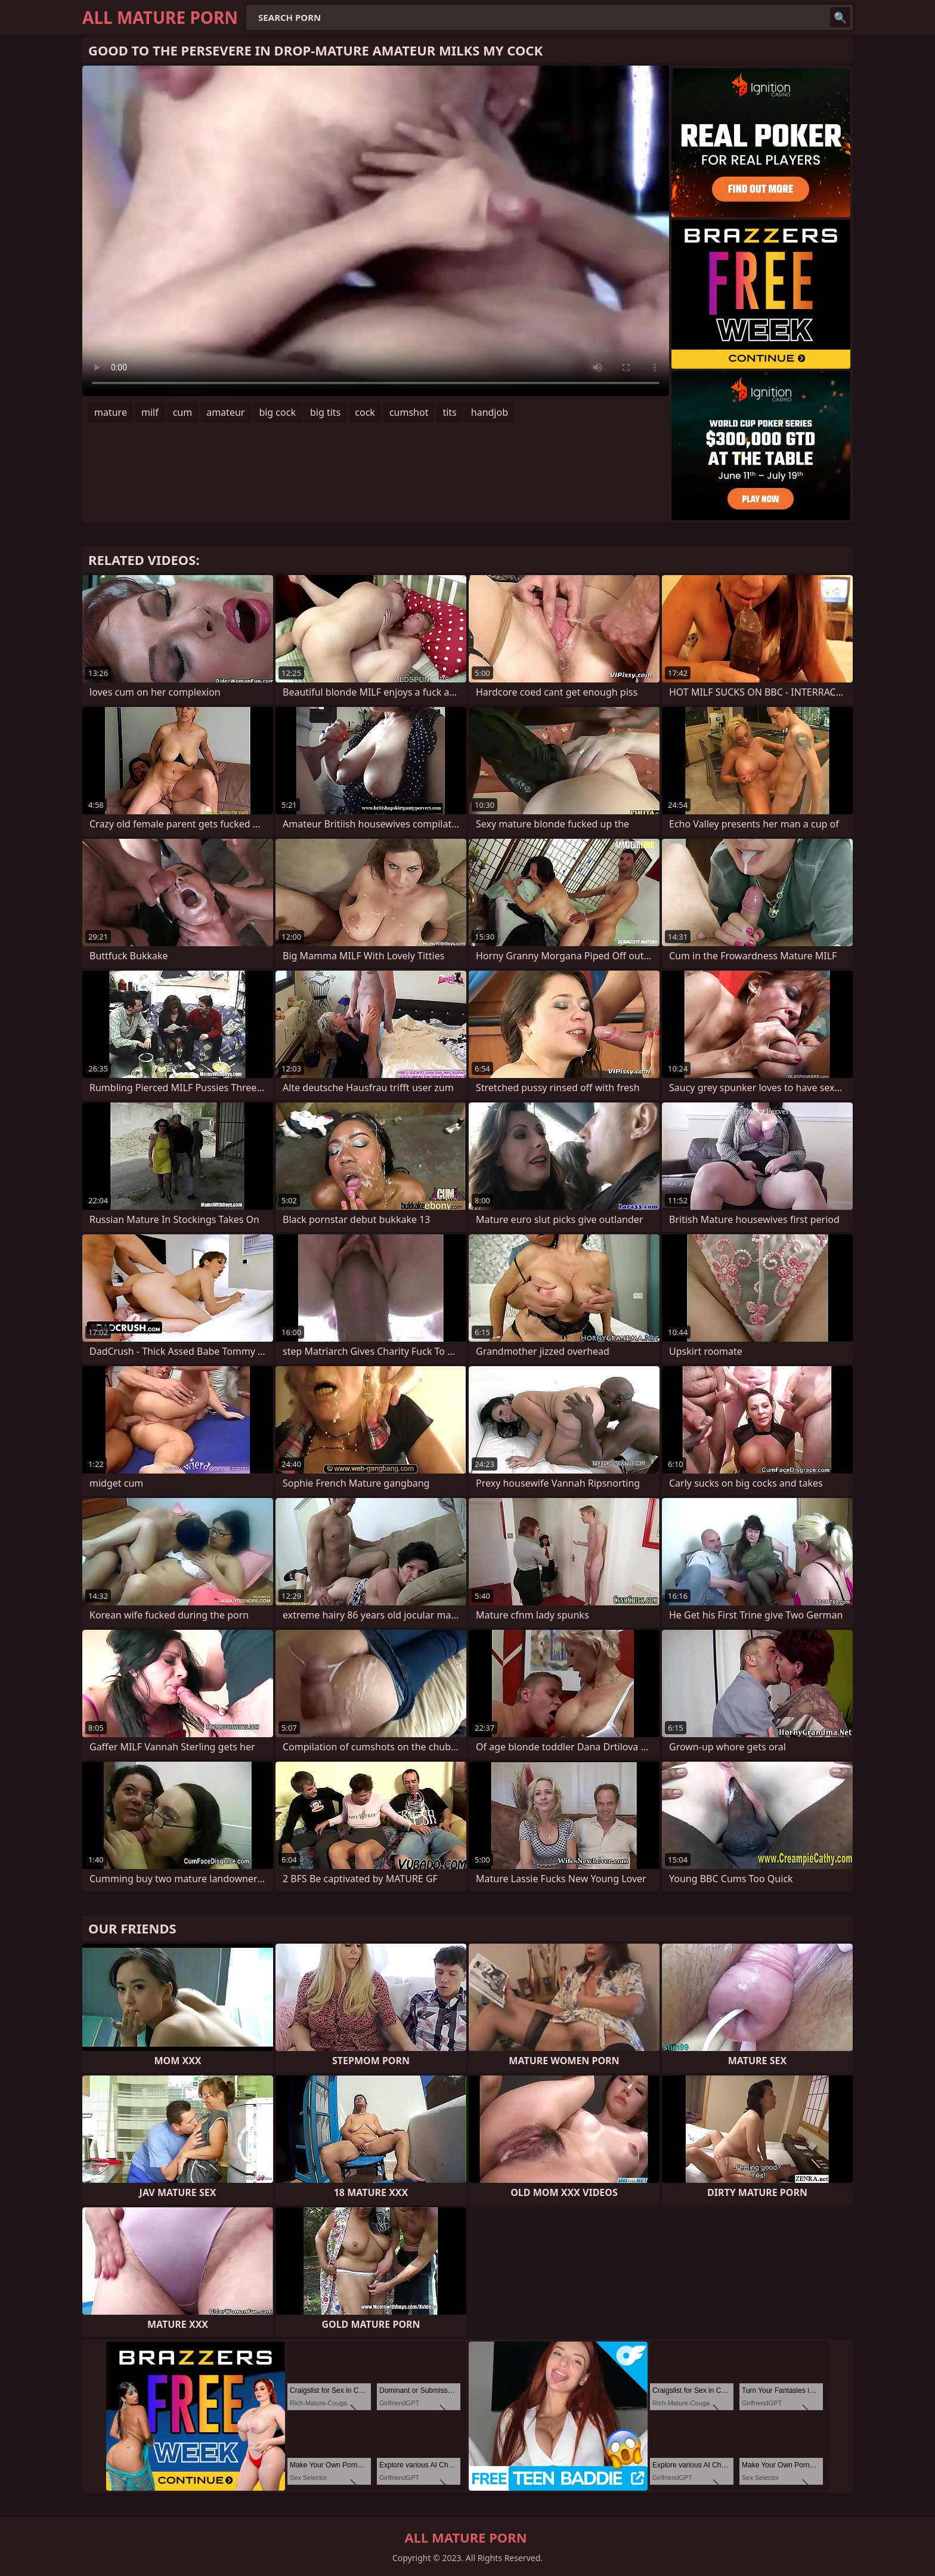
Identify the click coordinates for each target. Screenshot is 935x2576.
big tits (325, 412)
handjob (489, 412)
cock (365, 412)
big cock (277, 412)
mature (110, 412)
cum (183, 412)
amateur (225, 412)
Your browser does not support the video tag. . (375, 231)
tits (449, 412)
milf (150, 412)
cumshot (409, 412)
